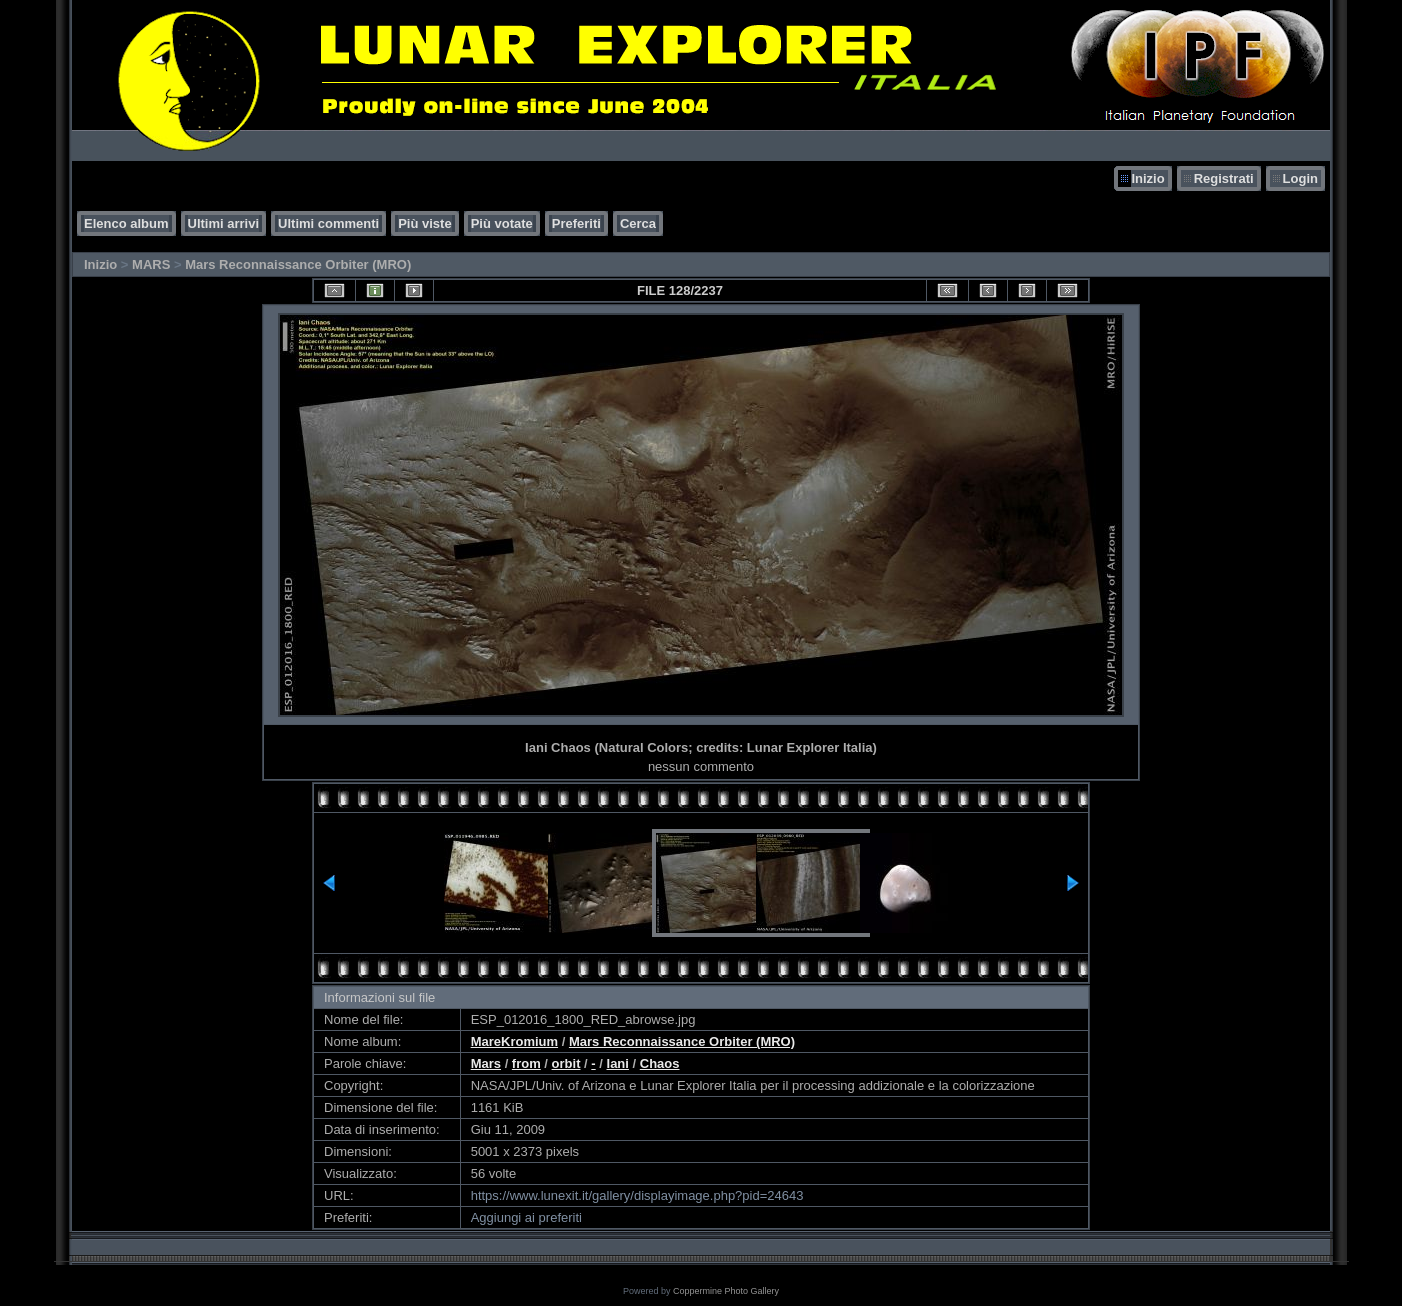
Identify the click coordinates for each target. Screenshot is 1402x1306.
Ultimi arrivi (224, 223)
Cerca (638, 223)
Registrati (1224, 178)
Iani (618, 1063)
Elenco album (126, 223)
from (526, 1063)
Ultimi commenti (328, 223)
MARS (151, 264)
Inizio (1147, 178)
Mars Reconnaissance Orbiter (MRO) (298, 264)
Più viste (424, 223)
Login (1300, 178)
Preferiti (576, 223)
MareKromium (514, 1041)
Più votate (502, 223)
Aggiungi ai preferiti (526, 1217)
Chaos (660, 1063)
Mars (486, 1063)
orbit (566, 1063)
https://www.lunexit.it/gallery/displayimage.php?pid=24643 (637, 1195)
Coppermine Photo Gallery (726, 1291)
